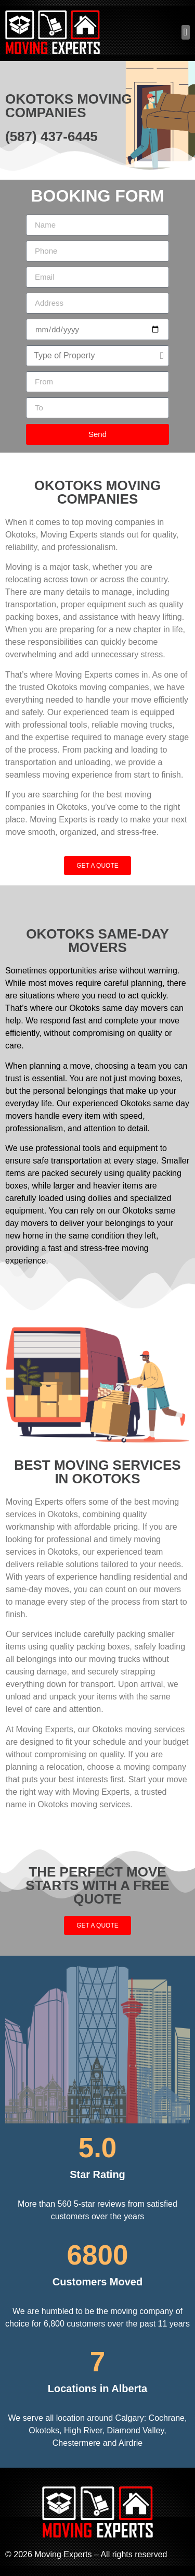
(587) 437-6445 (51, 136)
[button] (185, 32)
